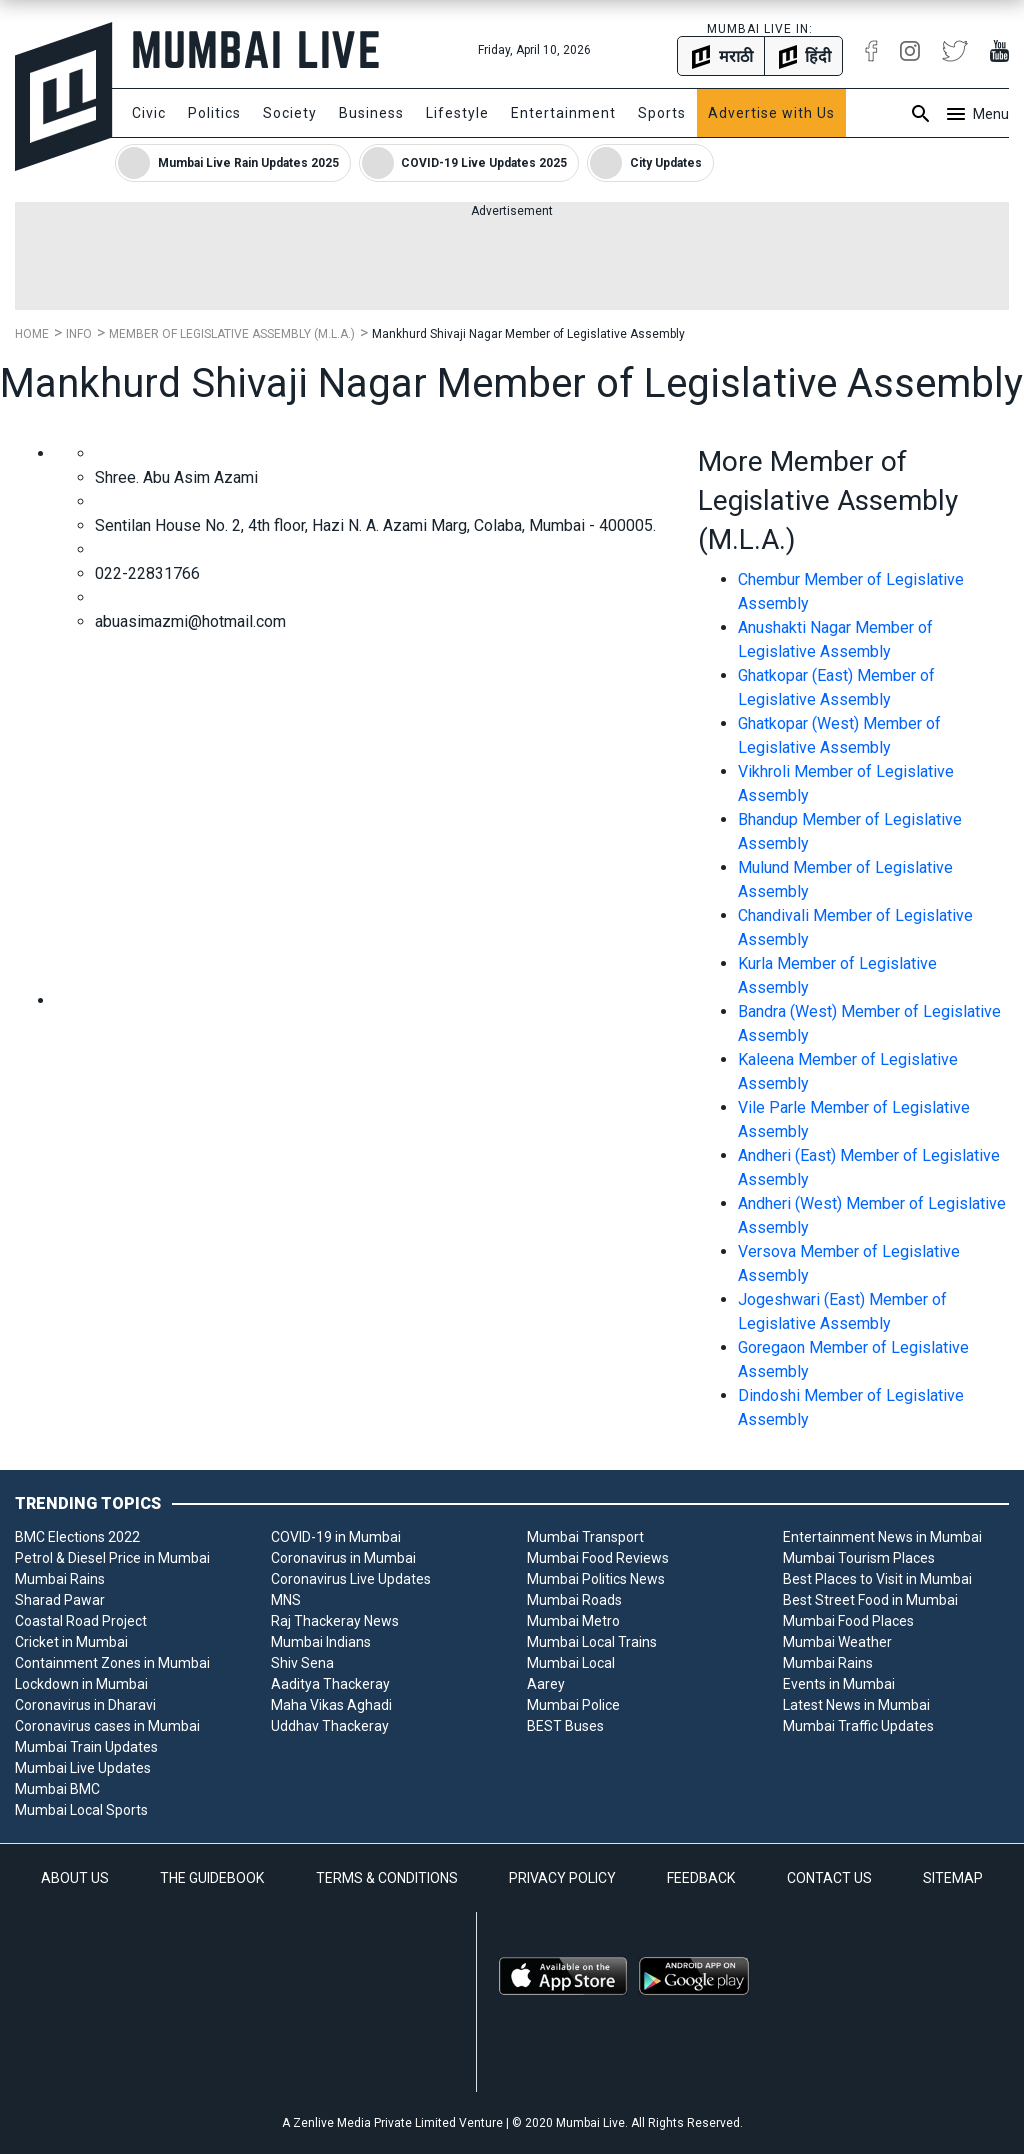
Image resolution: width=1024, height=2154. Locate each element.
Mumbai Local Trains (592, 1642)
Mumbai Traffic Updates (858, 1726)
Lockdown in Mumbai (81, 1684)
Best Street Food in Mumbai (870, 1600)
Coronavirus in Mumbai (343, 1558)
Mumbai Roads (574, 1600)
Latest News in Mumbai (856, 1705)
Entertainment (563, 113)
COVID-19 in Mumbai (336, 1537)
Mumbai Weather (837, 1642)
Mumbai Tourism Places (859, 1558)
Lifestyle (457, 113)
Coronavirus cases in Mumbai (107, 1726)
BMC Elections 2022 (77, 1537)
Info (79, 334)
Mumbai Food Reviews (598, 1558)
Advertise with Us (771, 113)
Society (290, 113)
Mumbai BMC (57, 1789)
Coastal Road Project (81, 1621)
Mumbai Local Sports (81, 1810)
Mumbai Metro (573, 1621)
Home (32, 334)
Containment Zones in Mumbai (112, 1663)
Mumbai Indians (321, 1642)
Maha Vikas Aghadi (331, 1705)
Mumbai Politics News (596, 1579)
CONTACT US (829, 1878)
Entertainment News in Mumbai (882, 1537)
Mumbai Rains (60, 1579)
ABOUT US (75, 1878)
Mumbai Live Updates (83, 1768)
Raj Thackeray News (335, 1621)
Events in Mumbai (839, 1684)
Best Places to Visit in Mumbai (877, 1579)
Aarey (546, 1684)
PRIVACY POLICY (562, 1878)
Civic (149, 113)
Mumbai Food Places (848, 1621)
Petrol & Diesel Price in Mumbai (112, 1558)
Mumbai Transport (585, 1537)
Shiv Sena (302, 1663)
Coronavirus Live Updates (351, 1579)
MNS (286, 1600)
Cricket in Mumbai (71, 1642)
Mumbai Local (571, 1663)
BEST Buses (565, 1726)
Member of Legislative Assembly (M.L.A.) (232, 334)
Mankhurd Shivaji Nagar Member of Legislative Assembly (528, 334)
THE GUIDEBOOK (212, 1878)
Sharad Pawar (60, 1600)
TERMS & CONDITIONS (387, 1878)
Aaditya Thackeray (330, 1684)
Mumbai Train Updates (86, 1747)
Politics (214, 113)
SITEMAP (953, 1878)
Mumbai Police (573, 1705)
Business (371, 113)
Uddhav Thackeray (330, 1726)
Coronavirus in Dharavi (85, 1705)
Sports (662, 113)
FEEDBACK (701, 1878)
